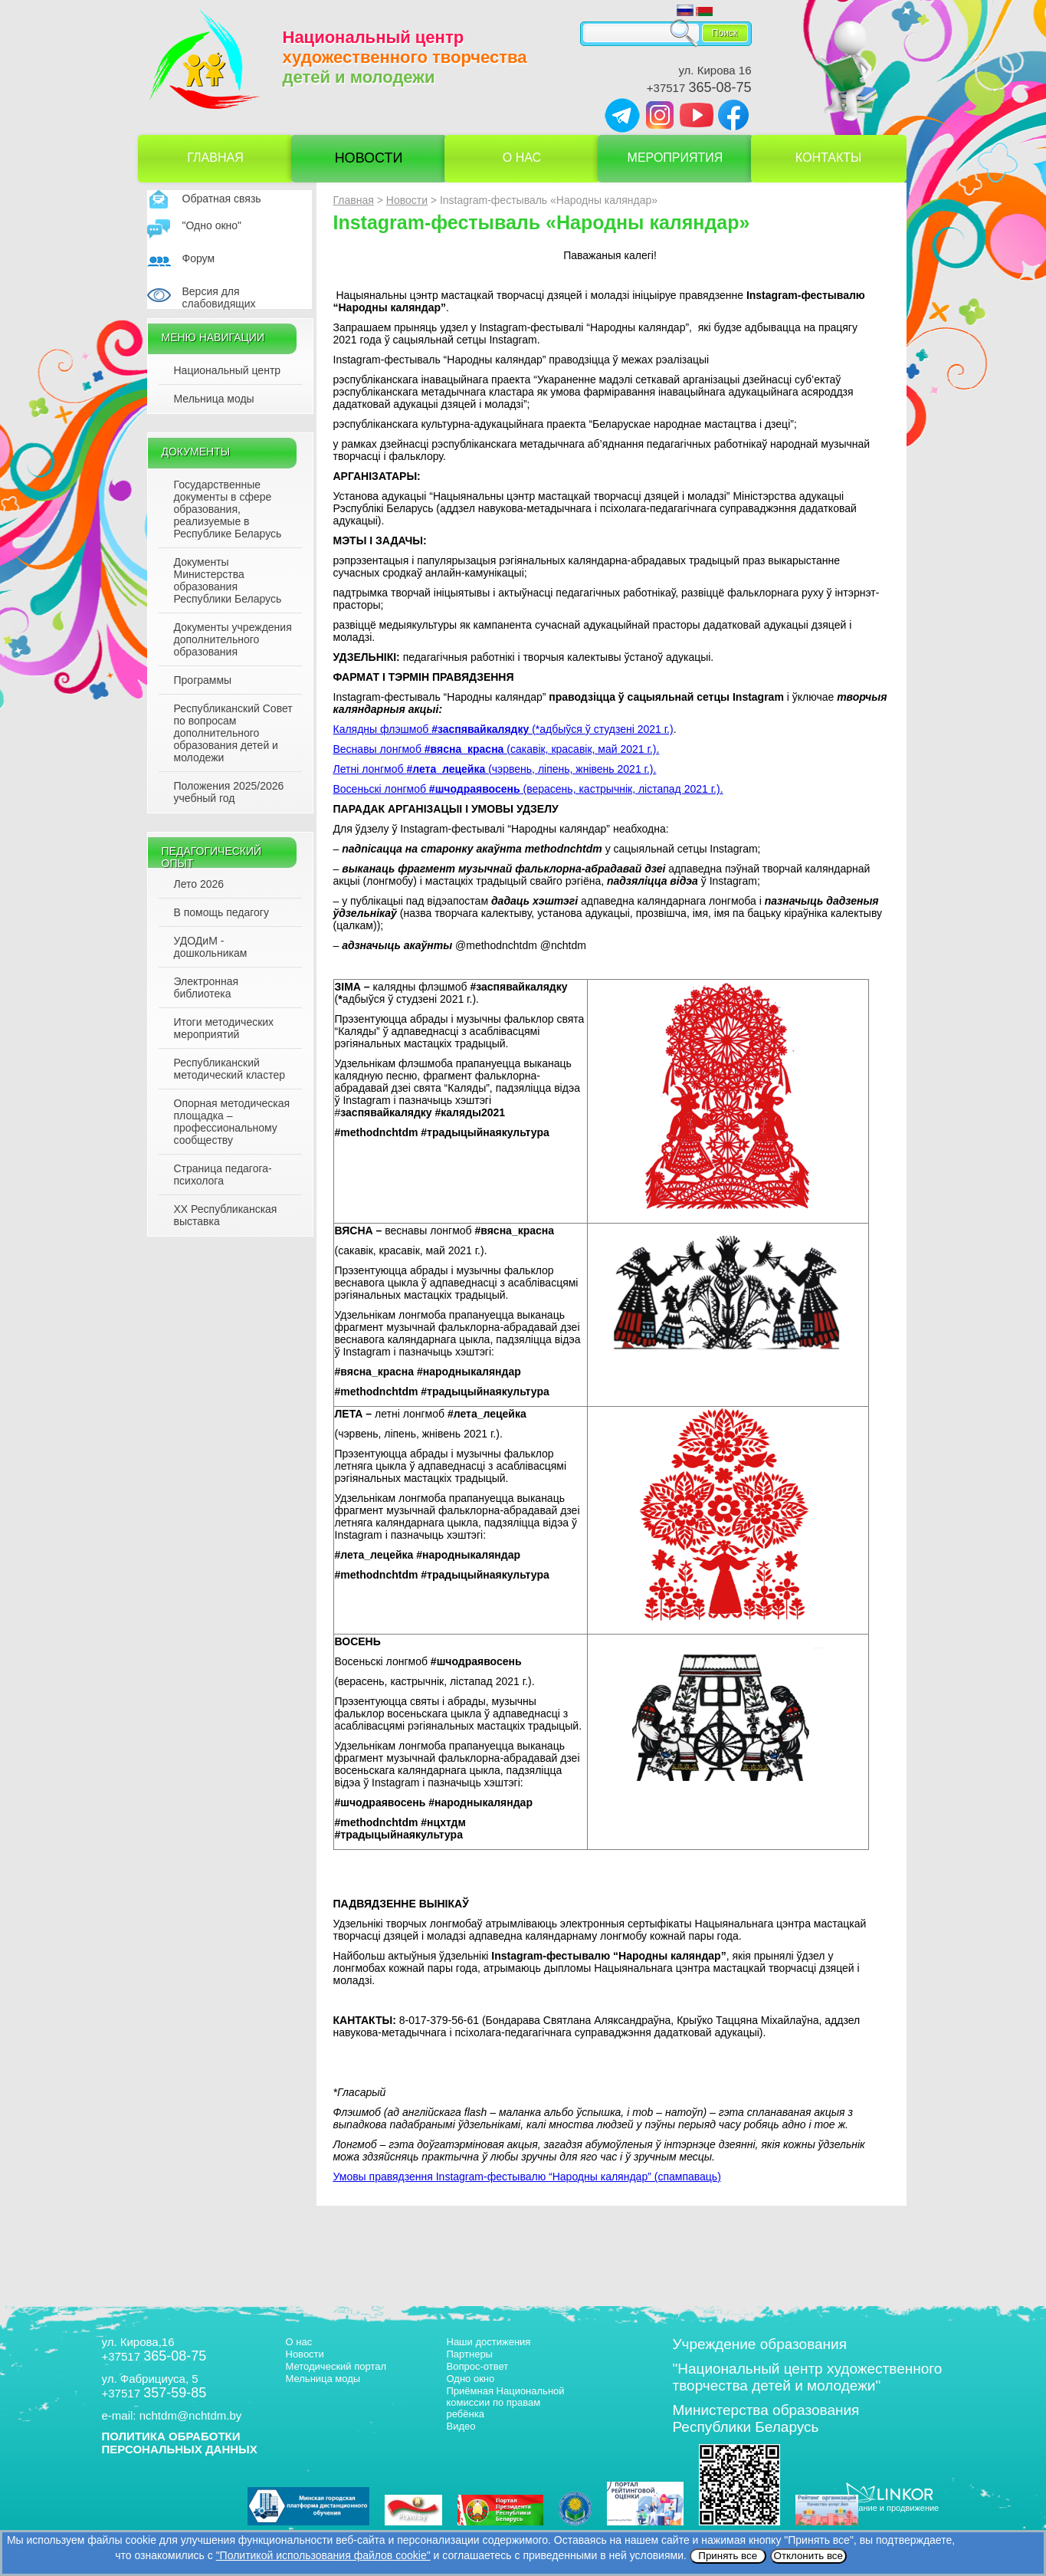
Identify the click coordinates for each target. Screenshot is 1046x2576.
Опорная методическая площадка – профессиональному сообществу (232, 1121)
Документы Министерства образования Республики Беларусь (228, 580)
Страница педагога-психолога (223, 1174)
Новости (369, 158)
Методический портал (336, 2366)
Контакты (828, 157)
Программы (203, 680)
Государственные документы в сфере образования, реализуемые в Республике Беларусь (228, 509)
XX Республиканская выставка (225, 1215)
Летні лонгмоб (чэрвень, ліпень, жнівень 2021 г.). (495, 769)
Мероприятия (675, 157)
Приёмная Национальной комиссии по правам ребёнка (506, 2402)
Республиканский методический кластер (229, 1068)
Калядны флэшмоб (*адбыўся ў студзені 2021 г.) (503, 729)
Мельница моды (214, 399)
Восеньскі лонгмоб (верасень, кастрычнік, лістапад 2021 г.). (528, 789)
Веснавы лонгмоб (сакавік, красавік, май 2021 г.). (496, 749)
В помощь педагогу (221, 912)
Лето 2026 (199, 884)
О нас (522, 157)
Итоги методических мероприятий (224, 1028)
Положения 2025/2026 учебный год (229, 792)
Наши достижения (489, 2342)
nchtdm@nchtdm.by (190, 2415)
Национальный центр (227, 370)
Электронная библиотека (206, 987)
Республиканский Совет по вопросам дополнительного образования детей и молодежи (233, 733)
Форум (198, 258)
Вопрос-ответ (478, 2366)
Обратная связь (221, 198)
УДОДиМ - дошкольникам (211, 947)
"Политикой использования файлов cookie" (323, 2555)
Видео (461, 2426)
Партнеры (470, 2354)
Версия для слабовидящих (219, 297)
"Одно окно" (212, 225)
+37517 (699, 87)
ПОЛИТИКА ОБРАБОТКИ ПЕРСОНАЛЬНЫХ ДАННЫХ (179, 2443)
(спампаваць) (527, 2176)
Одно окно (471, 2378)
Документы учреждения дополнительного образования (233, 639)
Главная (215, 157)
